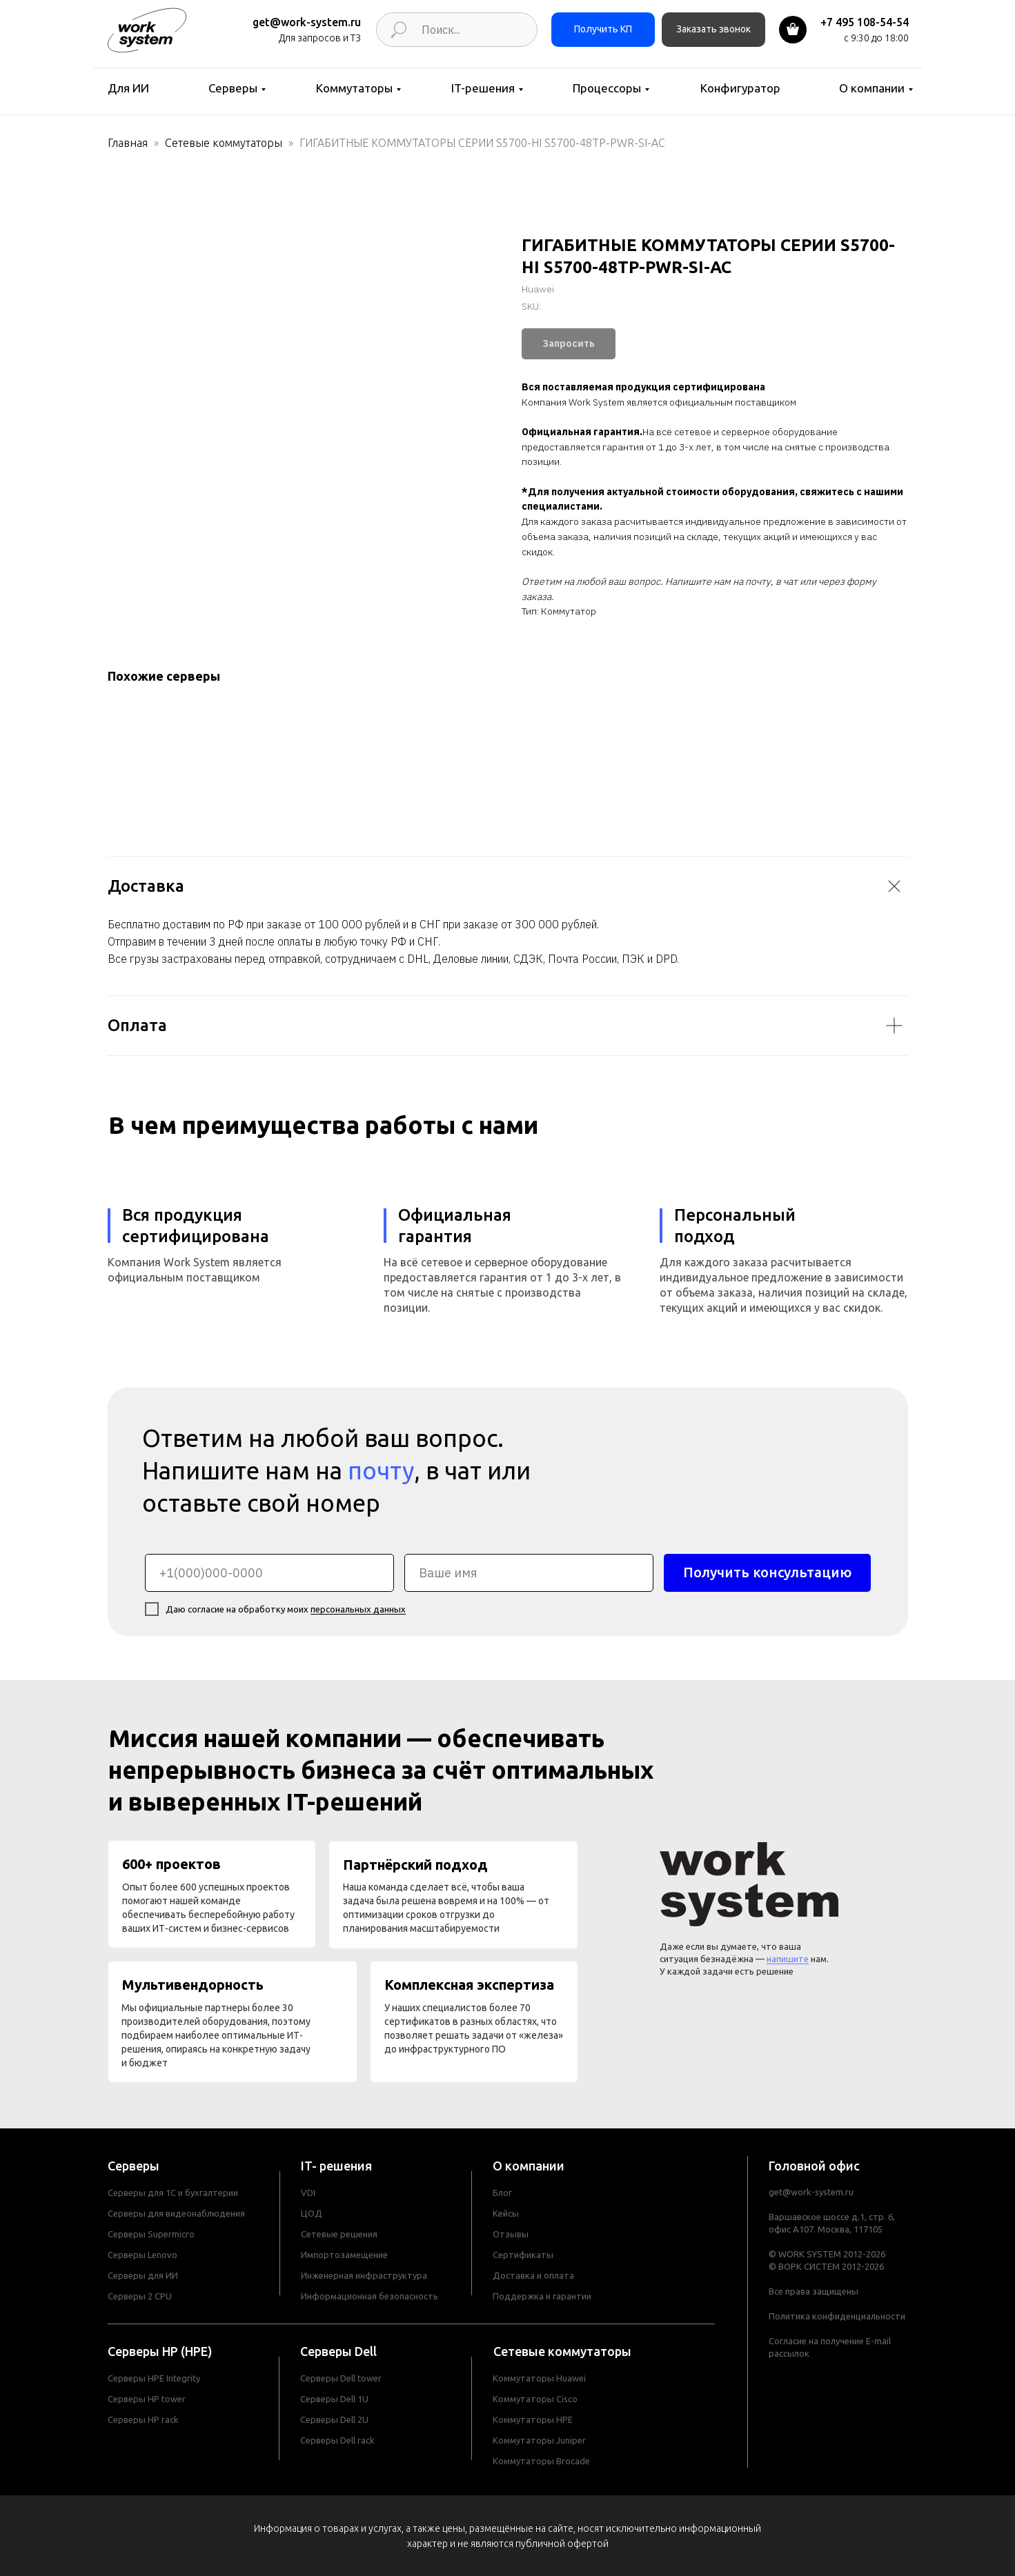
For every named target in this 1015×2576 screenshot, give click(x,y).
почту (381, 1470)
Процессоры (607, 87)
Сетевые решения (339, 2234)
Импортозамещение (344, 2254)
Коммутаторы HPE (533, 2419)
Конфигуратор (740, 87)
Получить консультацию (767, 1572)
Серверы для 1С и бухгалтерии (173, 2192)
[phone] (269, 1573)
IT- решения (336, 2166)
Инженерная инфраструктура (364, 2275)
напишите (788, 1959)
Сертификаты (523, 2254)
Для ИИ (128, 87)
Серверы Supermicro (151, 2234)
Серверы (232, 87)
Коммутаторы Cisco (535, 2399)
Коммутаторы (354, 87)
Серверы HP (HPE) (160, 2351)
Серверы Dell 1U (334, 2399)
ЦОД (311, 2213)
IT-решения (483, 87)
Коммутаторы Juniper (539, 2440)
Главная (128, 143)
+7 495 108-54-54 (864, 22)
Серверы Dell (338, 2351)
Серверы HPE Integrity (154, 2378)
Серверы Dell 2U (334, 2419)
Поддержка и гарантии (542, 2296)
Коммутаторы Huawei (539, 2378)
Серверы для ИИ (143, 2275)
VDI (308, 2192)
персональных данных (358, 1609)
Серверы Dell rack (337, 2440)
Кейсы (506, 2213)
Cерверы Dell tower (341, 2378)
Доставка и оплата (533, 2275)
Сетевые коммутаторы (223, 143)
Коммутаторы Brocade (541, 2461)
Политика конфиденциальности (837, 2316)
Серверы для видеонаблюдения (176, 2213)
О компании (872, 87)
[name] (528, 1573)
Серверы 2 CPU (140, 2296)
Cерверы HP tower (147, 2399)
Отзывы (511, 2234)
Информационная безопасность (369, 2296)
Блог (502, 2192)
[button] (713, 29)
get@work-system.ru (307, 22)
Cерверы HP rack (143, 2419)
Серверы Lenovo (142, 2254)
